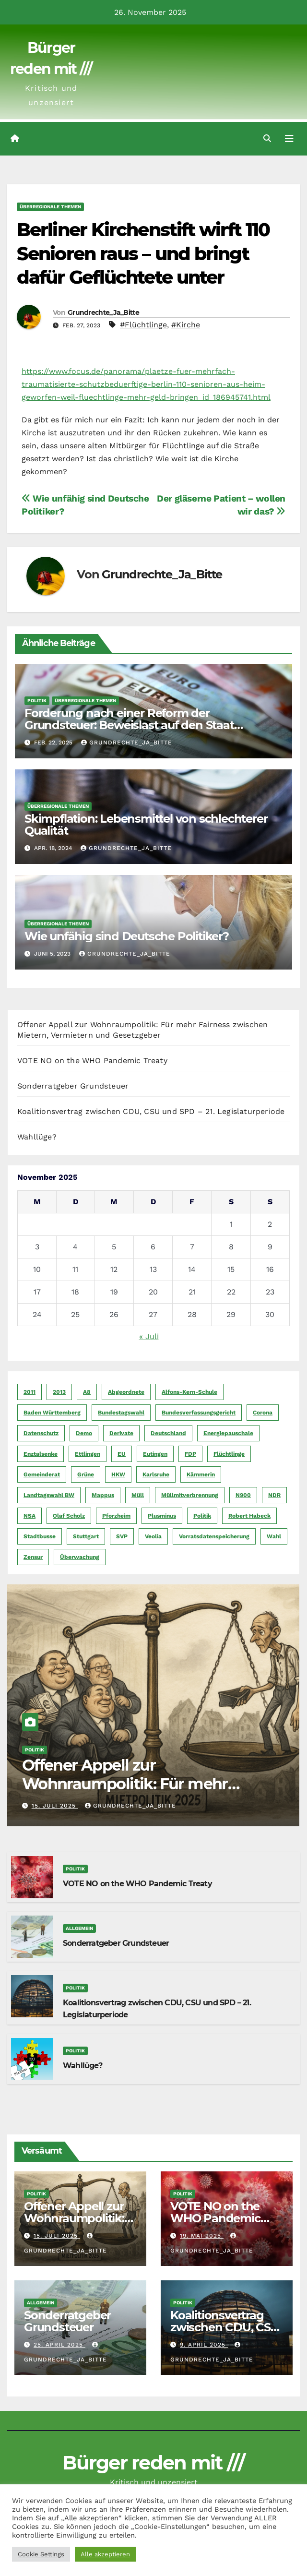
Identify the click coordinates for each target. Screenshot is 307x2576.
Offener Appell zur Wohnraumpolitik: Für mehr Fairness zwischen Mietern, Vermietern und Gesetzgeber (128, 1793)
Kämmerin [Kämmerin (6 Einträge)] (201, 1474)
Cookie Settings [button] (41, 2554)
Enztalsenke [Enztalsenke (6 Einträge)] (41, 1453)
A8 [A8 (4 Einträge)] (87, 1392)
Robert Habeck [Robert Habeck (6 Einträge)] (249, 1515)
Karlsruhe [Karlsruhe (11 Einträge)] (155, 1474)
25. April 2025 (59, 2344)
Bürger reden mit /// (153, 2462)
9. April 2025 (204, 2344)
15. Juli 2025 (55, 1805)
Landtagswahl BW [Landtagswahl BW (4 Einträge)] (49, 1495)
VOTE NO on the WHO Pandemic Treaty (92, 1060)
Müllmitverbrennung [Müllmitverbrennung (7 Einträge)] (189, 1495)
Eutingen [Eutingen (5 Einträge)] (155, 1453)
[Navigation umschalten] (289, 139)
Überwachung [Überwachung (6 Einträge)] (79, 1557)
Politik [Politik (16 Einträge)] (202, 1515)
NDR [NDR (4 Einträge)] (274, 1495)
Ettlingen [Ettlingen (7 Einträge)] (87, 1453)
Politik (37, 700)
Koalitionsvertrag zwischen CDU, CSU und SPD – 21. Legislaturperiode (150, 1111)
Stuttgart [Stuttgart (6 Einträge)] (86, 1536)
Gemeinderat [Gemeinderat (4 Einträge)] (42, 1474)
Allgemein (79, 1928)
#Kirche (185, 324)
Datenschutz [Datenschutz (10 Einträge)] (41, 1433)
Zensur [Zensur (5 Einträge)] (33, 1557)
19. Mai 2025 (202, 2235)
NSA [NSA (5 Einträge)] (29, 1515)
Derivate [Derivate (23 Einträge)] (121, 1433)
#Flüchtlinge (143, 324)
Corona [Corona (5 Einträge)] (262, 1412)
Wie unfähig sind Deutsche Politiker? (126, 936)
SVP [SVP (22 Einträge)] (122, 1536)
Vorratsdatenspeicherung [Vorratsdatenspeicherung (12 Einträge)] (214, 1536)
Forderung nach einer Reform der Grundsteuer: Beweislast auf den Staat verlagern (129, 725)
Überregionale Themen (50, 206)
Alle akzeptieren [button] (105, 2554)
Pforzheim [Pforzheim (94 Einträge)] (116, 1515)
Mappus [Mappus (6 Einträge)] (103, 1495)
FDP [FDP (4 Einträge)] (190, 1453)
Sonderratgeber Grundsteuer (73, 1085)
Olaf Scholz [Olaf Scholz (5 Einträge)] (69, 1515)
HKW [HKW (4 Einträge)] (118, 1474)
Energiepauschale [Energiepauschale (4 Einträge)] (228, 1433)
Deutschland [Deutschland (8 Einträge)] (168, 1433)
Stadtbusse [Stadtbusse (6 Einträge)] (40, 1536)
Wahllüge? (37, 1136)
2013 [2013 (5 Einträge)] (59, 1392)
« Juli (149, 1336)
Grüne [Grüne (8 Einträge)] (85, 1474)
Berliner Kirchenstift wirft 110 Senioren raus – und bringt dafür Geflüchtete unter (143, 253)
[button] (267, 138)
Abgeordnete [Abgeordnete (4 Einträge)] (126, 1392)
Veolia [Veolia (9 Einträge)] (153, 1536)
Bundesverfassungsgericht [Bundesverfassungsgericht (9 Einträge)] (199, 1412)
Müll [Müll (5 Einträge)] (137, 1495)
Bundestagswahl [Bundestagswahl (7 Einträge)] (121, 1412)
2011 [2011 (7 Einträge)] (29, 1392)
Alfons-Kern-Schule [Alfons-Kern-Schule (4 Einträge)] (189, 1392)
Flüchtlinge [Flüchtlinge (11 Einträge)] (229, 1453)
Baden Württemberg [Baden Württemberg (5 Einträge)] (52, 1412)
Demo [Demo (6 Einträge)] (84, 1433)
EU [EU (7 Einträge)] (122, 1453)
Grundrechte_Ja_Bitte (103, 312)
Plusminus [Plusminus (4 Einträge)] (162, 1515)
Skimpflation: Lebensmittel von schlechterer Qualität (145, 825)
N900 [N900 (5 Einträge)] (243, 1495)
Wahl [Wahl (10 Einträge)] (274, 1536)
